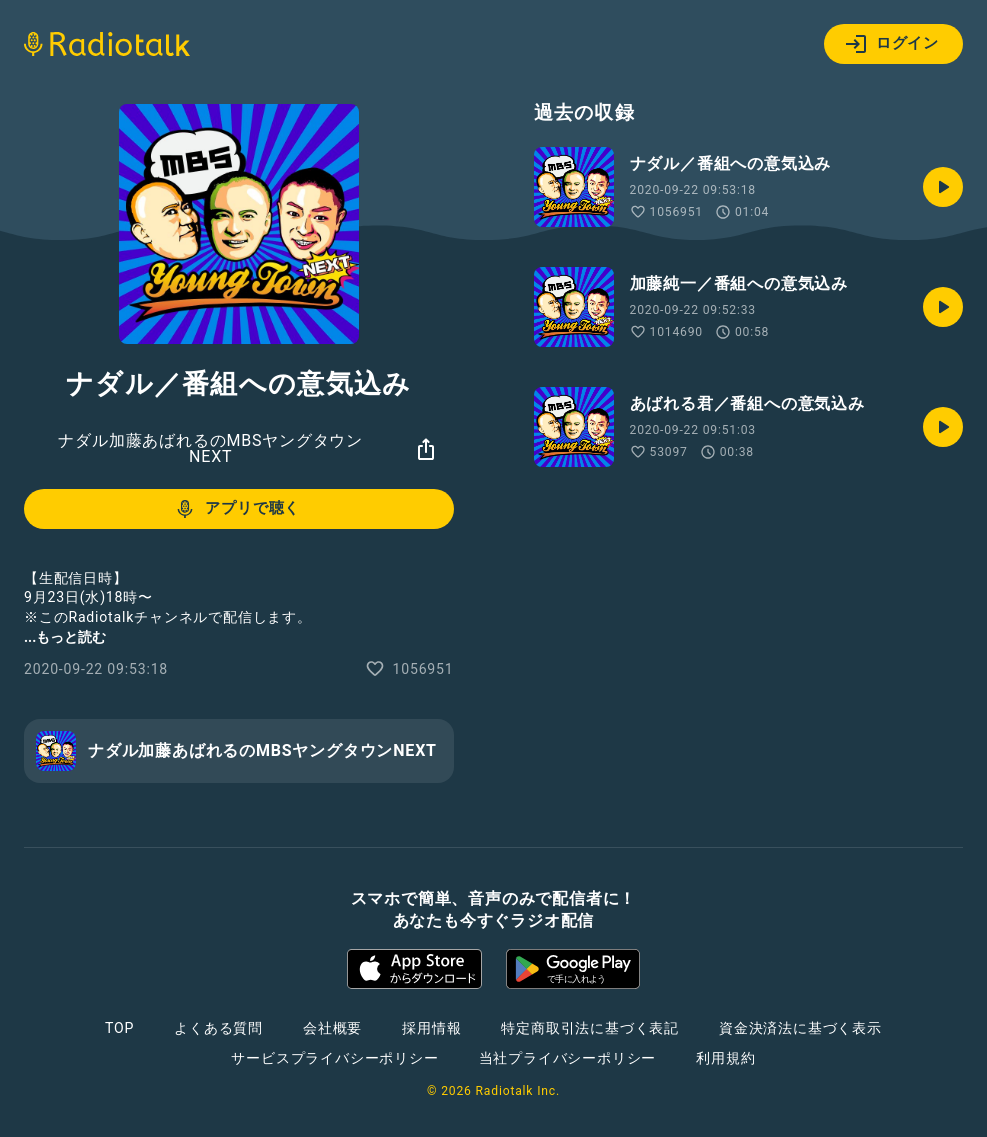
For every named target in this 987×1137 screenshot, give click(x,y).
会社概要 (332, 1028)
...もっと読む (65, 637)
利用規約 (725, 1058)
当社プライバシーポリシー (568, 1058)
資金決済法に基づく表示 (800, 1028)
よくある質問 (218, 1028)
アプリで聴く (236, 509)
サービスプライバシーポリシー (334, 1058)
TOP (119, 1028)
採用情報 (431, 1028)
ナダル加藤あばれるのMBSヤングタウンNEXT (210, 448)
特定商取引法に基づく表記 (590, 1028)
